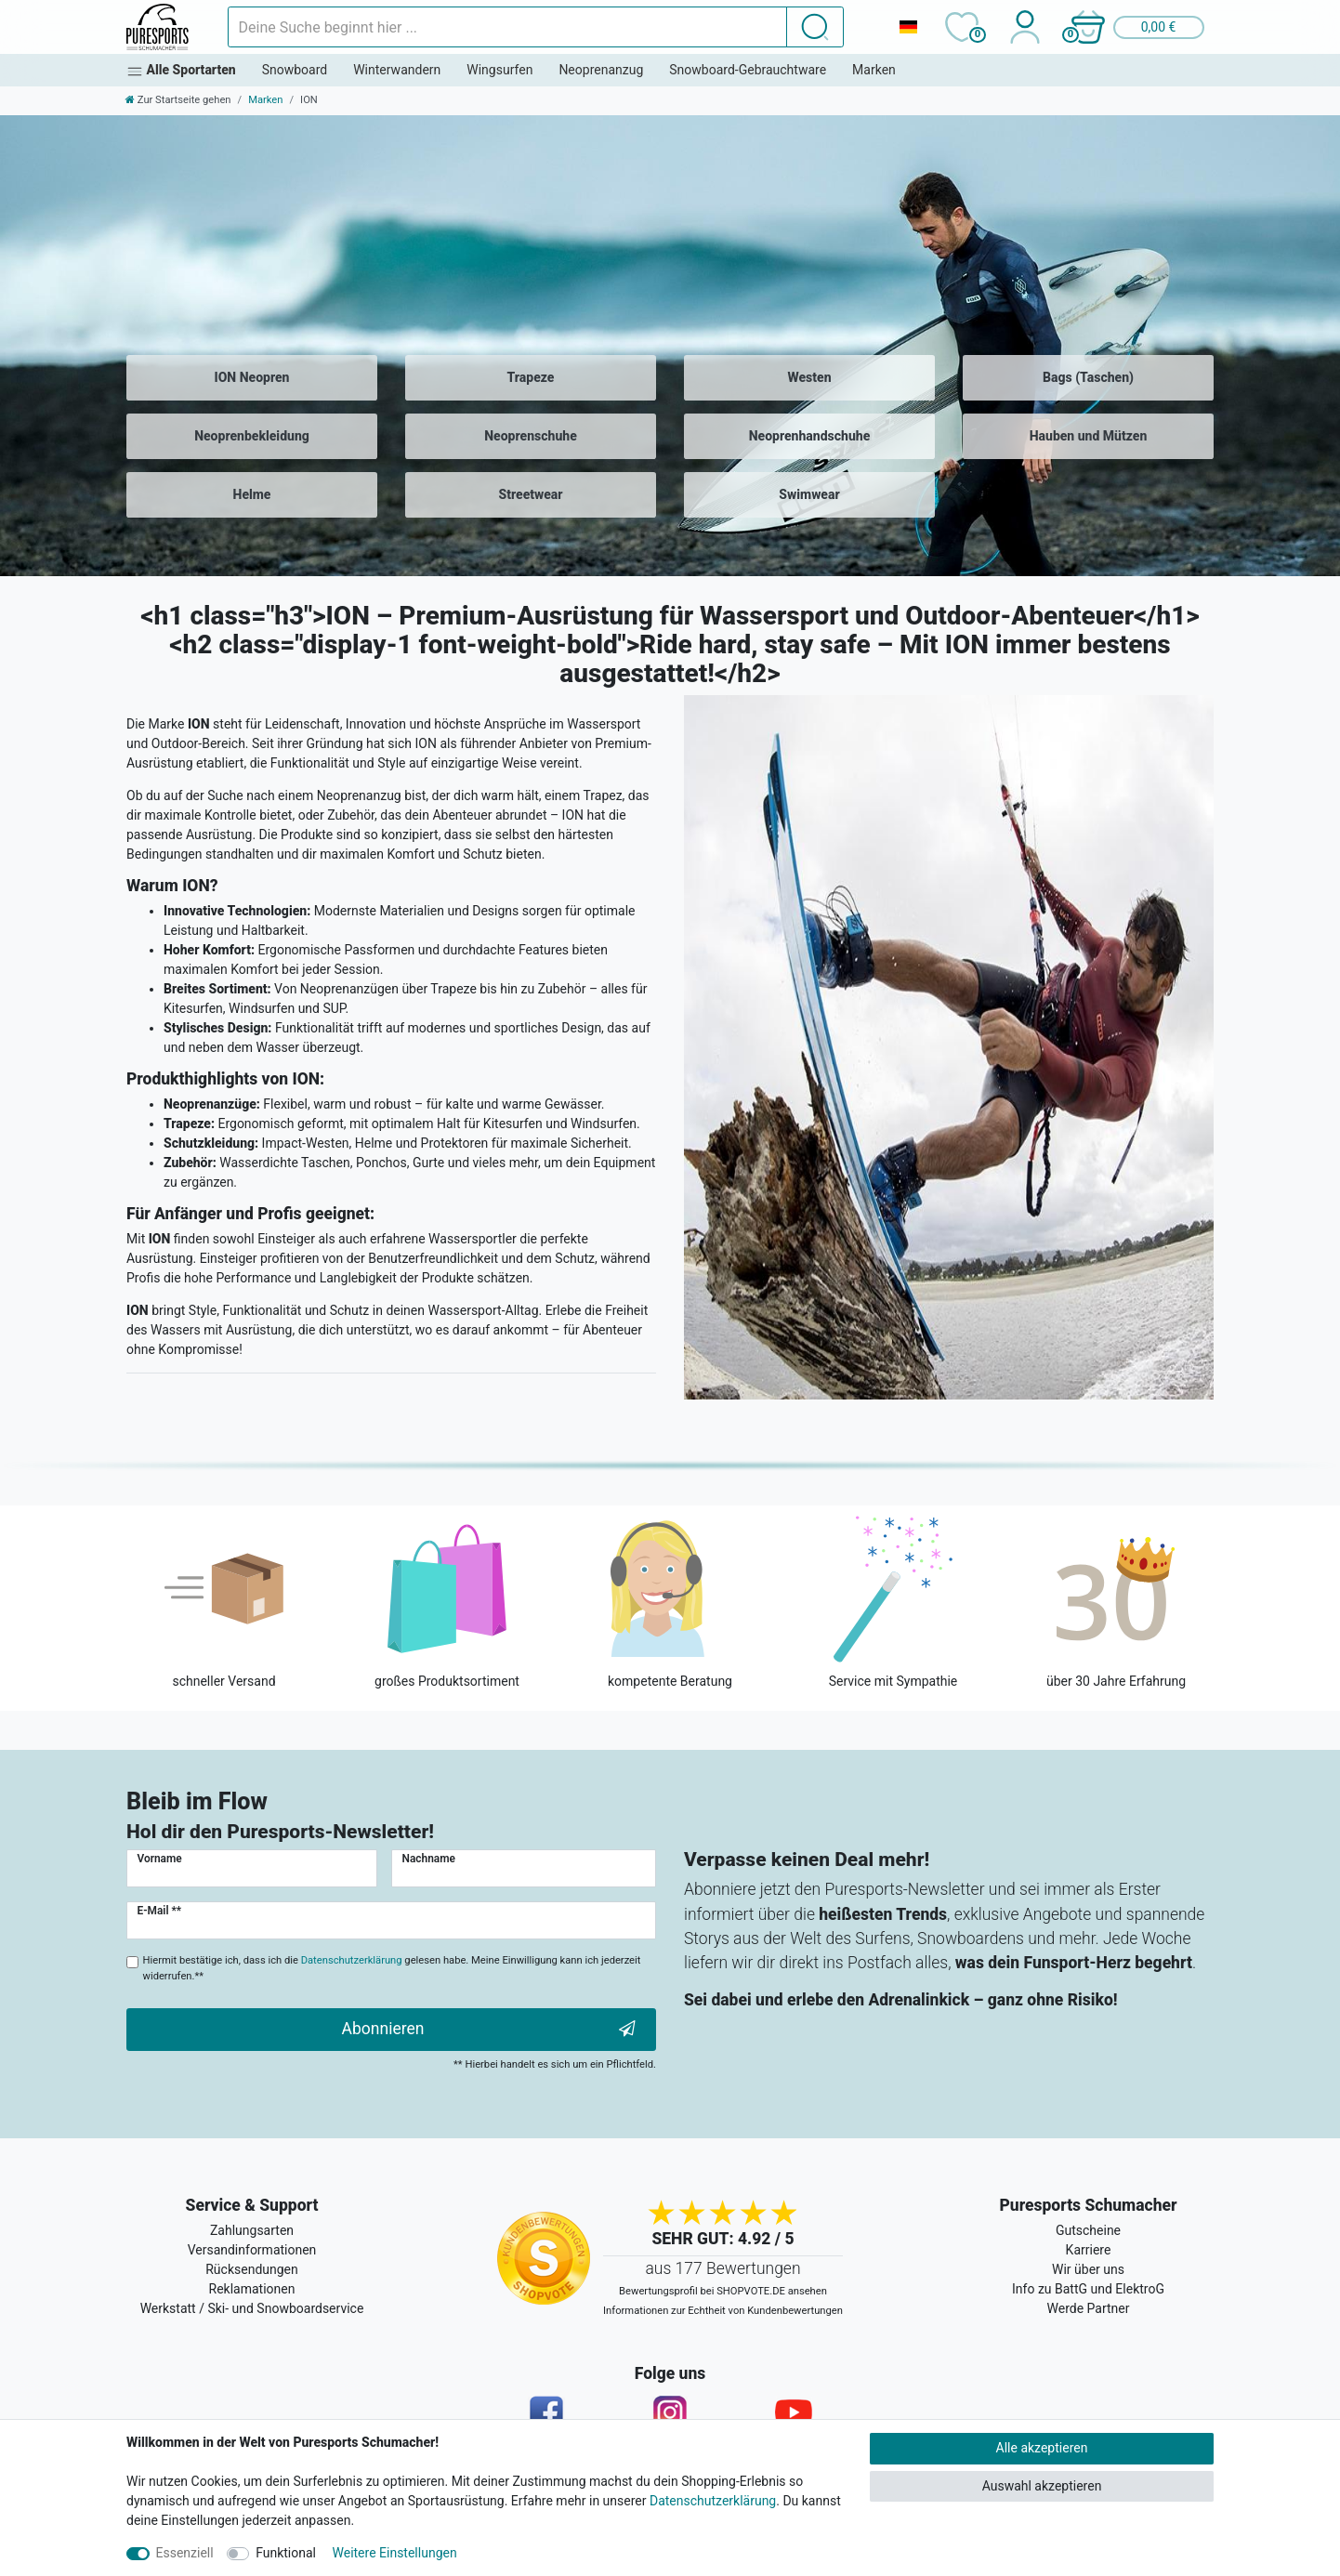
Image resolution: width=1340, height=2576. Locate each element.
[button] (1136, 27)
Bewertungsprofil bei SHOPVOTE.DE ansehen (723, 2291)
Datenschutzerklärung (713, 2500)
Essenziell (185, 2552)
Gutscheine (1088, 2230)
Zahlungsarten (252, 2230)
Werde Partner (1088, 2308)
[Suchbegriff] (507, 27)
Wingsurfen (499, 69)
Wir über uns (1088, 2269)
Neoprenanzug (600, 69)
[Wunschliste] (961, 27)
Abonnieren (489, 2029)
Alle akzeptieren (1042, 2447)
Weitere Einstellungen (395, 2552)
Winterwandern (396, 69)
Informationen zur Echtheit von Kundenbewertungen (723, 2311)
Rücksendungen (251, 2269)
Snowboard (295, 69)
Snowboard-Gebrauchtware (747, 69)
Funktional (286, 2552)
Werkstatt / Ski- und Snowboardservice (252, 2308)
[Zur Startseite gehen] (178, 100)
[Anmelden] (1024, 27)
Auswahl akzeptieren (1042, 2485)
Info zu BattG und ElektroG (1088, 2288)
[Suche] (815, 27)
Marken (874, 69)
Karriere (1088, 2249)
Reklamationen (252, 2288)
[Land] (907, 27)
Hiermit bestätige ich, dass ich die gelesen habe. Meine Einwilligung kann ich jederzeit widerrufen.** (392, 1968)
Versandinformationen (252, 2249)
